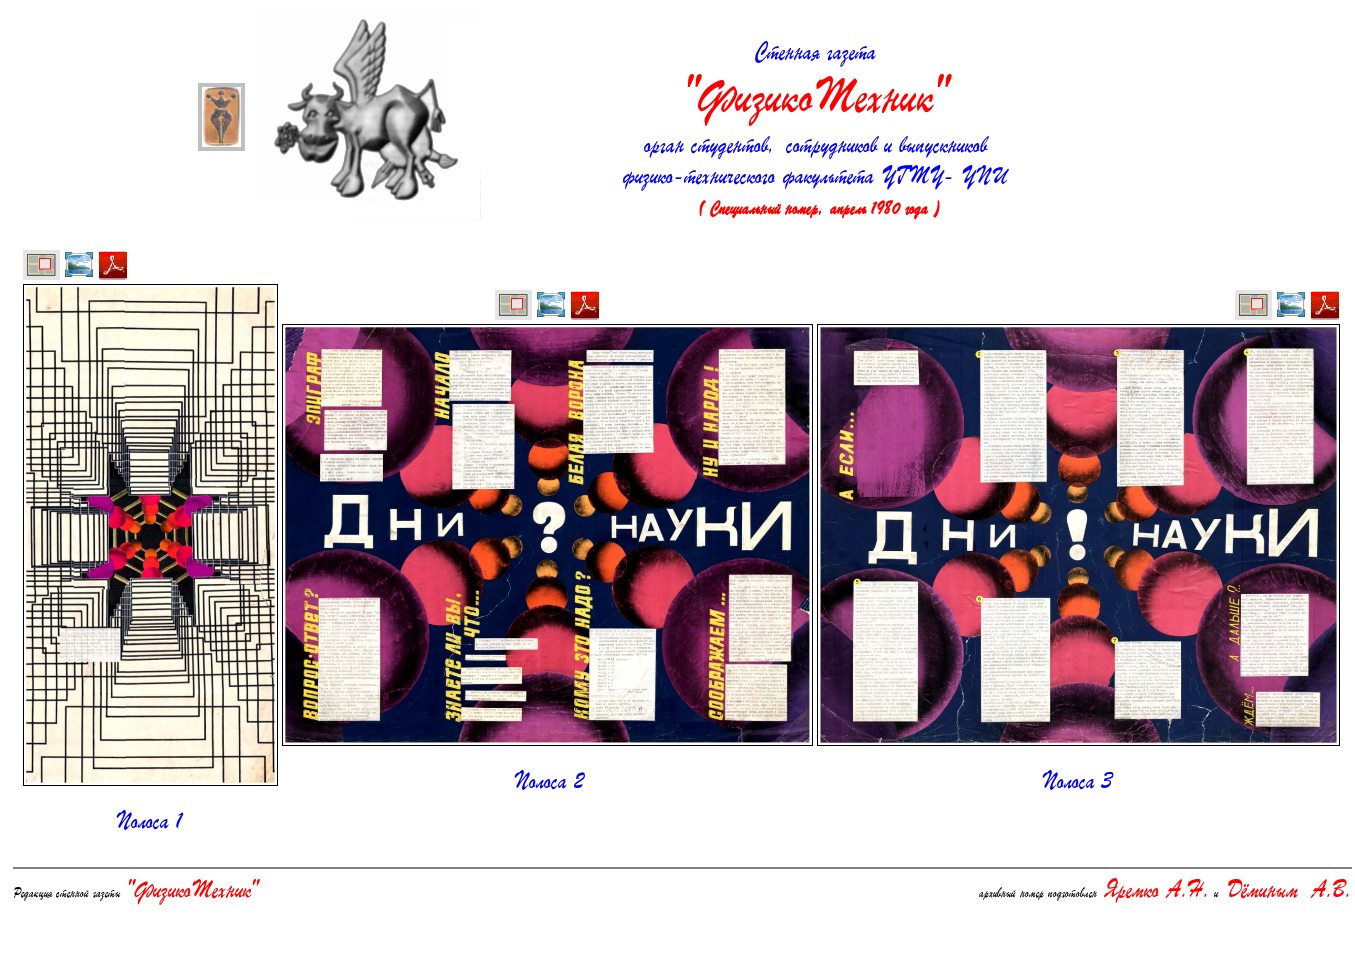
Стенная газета (815, 84)
